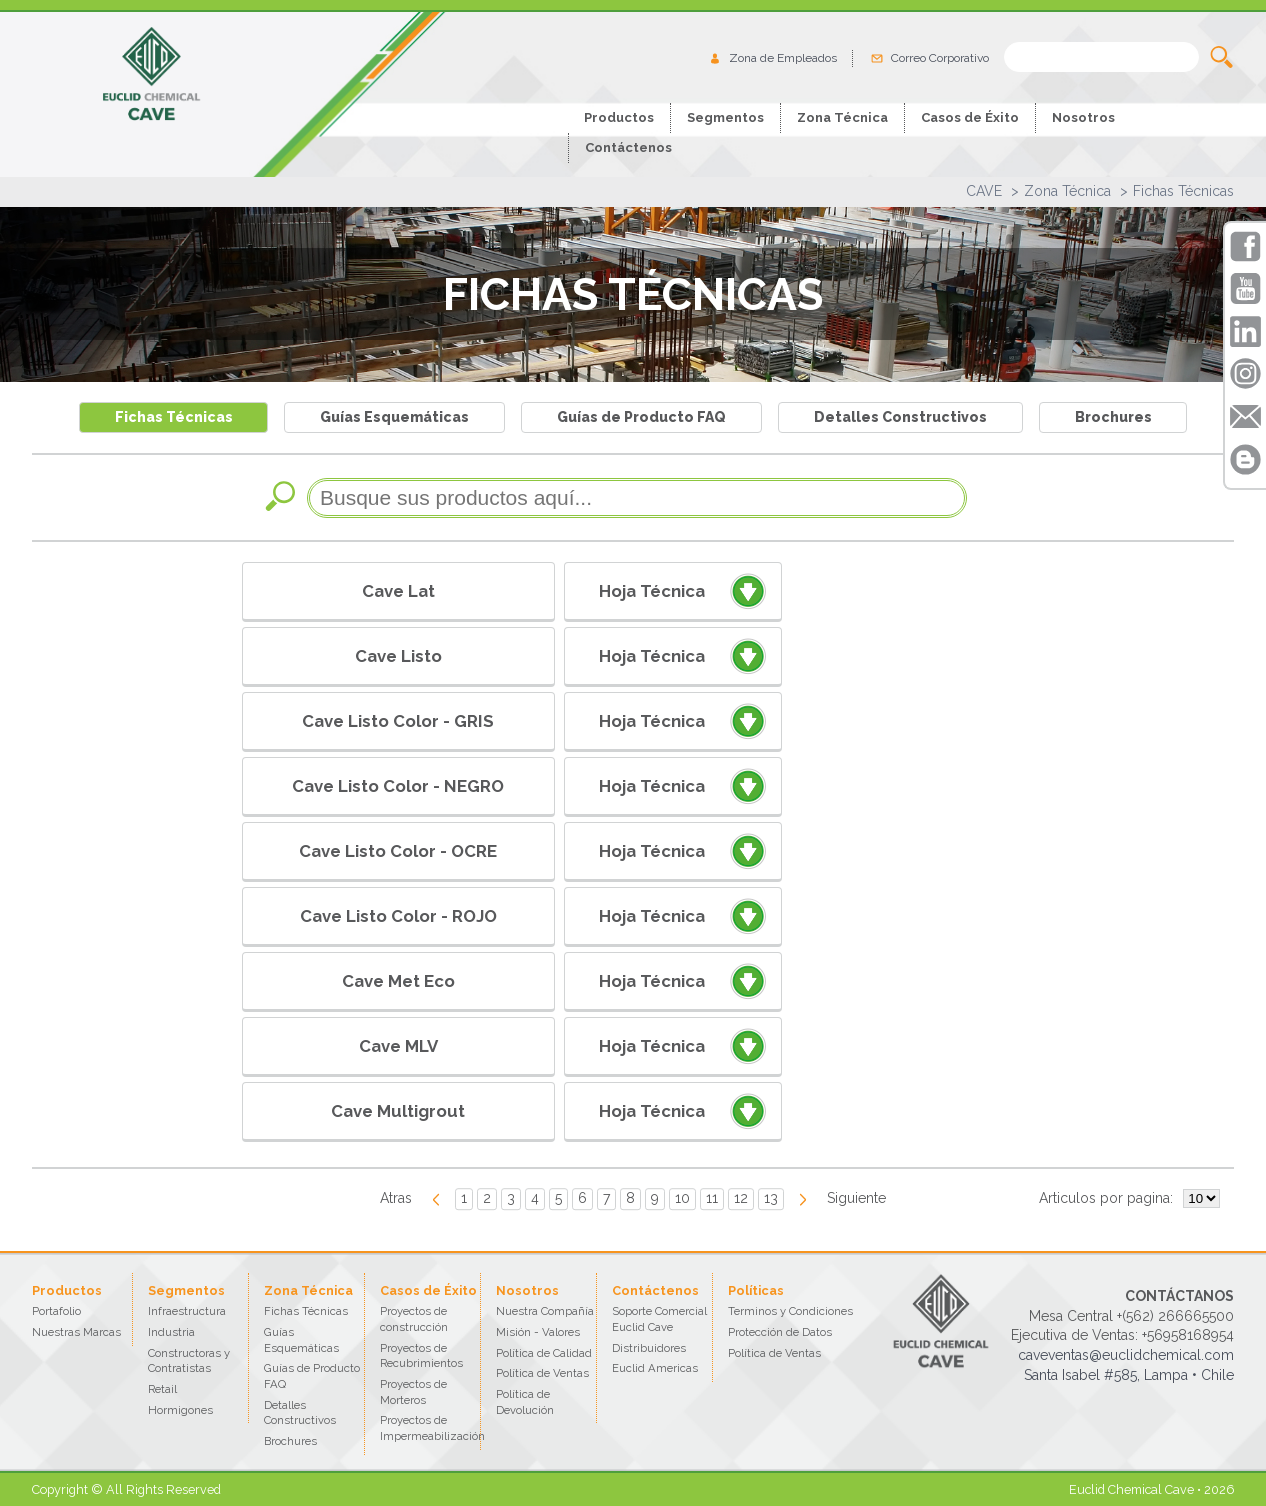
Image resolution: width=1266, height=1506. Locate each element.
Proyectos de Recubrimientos (421, 1356)
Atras (396, 1198)
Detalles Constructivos (900, 417)
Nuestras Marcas (76, 1332)
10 (682, 1198)
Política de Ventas (542, 1373)
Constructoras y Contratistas (189, 1361)
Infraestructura (187, 1311)
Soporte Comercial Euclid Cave (659, 1319)
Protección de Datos (780, 1332)
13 (771, 1198)
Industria (171, 1332)
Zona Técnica (1067, 191)
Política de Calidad (544, 1353)
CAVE (984, 191)
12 (741, 1198)
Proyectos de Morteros (413, 1392)
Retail (162, 1389)
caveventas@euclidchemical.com (1126, 1355)
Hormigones (180, 1410)
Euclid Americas (655, 1368)
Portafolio (56, 1311)
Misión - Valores (538, 1332)
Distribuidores (649, 1348)
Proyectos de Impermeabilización (432, 1428)
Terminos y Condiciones (790, 1311)
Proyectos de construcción (414, 1319)
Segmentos (725, 117)
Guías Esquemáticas (394, 417)
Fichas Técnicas (1183, 191)
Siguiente (856, 1198)
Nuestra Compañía (545, 1311)
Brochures (1113, 417)
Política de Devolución (525, 1402)
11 (712, 1198)
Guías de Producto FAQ (641, 417)
